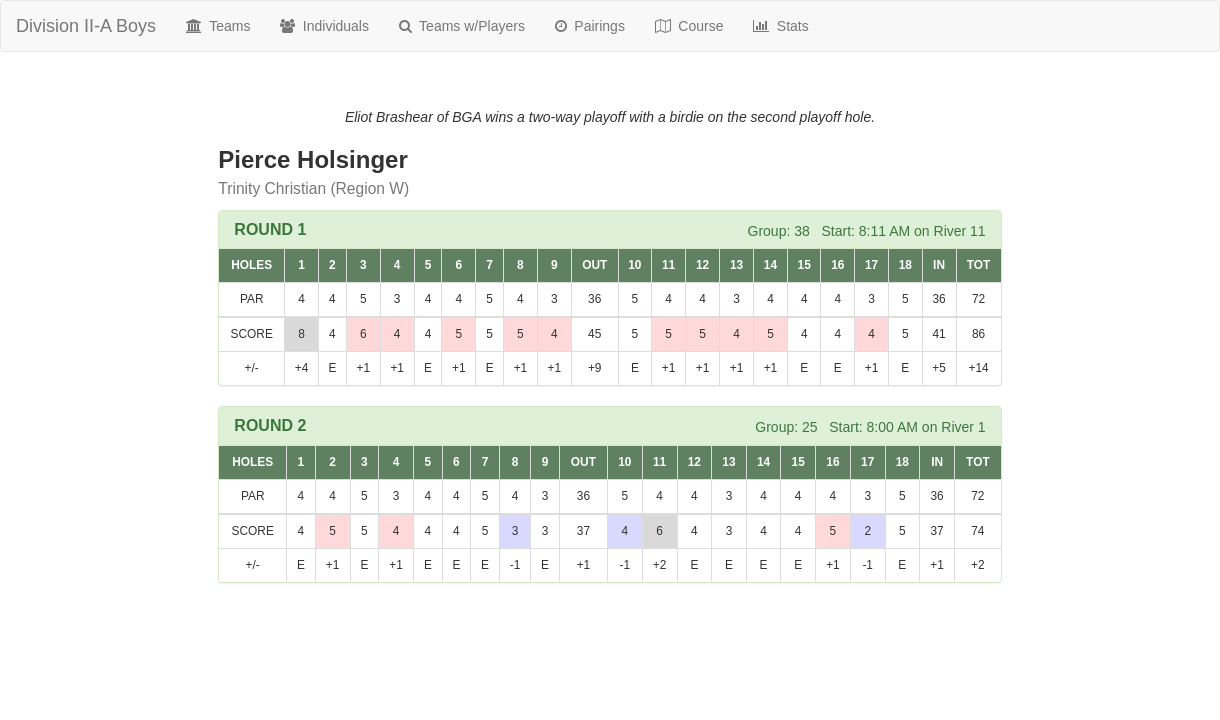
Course (689, 26)
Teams (218, 26)
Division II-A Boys (86, 26)
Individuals (324, 26)
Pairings (590, 26)
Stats (780, 26)
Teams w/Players (462, 26)
